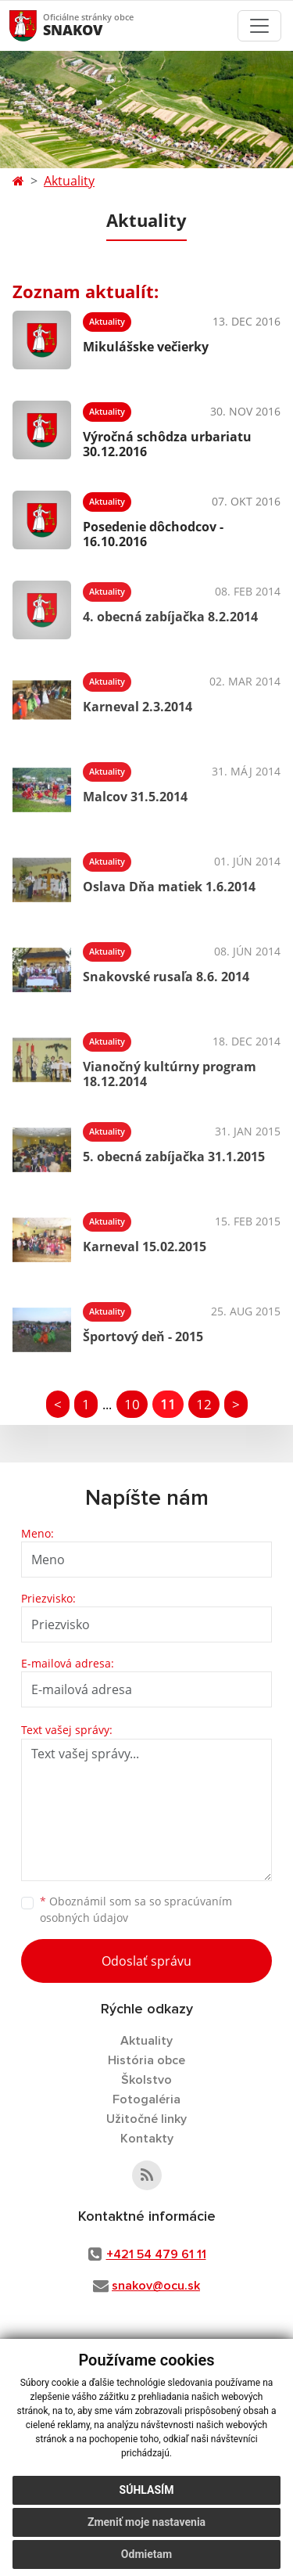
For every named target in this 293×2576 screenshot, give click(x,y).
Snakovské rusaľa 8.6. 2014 (166, 976)
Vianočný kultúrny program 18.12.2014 (169, 1074)
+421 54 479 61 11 (156, 2254)
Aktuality (69, 180)
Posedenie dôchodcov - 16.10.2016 (153, 534)
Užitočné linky (146, 2119)
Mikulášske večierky (146, 346)
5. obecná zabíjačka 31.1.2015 (174, 1156)
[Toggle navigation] (259, 25)
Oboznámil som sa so (136, 1909)
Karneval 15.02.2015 (144, 1246)
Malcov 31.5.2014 (135, 796)
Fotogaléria (146, 2099)
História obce (146, 2060)
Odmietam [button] (146, 2554)
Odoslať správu (146, 1961)
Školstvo (146, 2080)
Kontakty (146, 2138)
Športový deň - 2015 (143, 1336)
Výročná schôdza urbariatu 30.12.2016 (167, 444)
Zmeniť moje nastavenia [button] (146, 2522)
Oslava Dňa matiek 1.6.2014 (169, 886)
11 (168, 1404)
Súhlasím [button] (147, 2490)
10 (132, 1404)
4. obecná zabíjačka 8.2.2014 (170, 616)
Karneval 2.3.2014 (137, 706)
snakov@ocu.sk (156, 2285)
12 (204, 1404)
